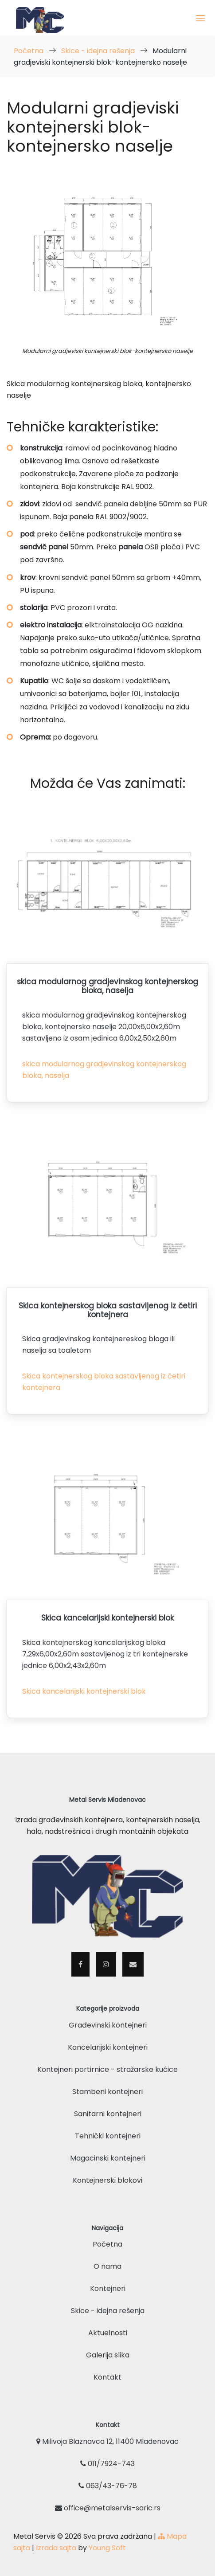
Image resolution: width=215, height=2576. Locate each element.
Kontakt (107, 2377)
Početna (29, 51)
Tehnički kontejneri (108, 2136)
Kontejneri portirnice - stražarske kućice (107, 2069)
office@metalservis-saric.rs (107, 2508)
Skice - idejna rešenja (99, 51)
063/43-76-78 (107, 2486)
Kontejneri (107, 2288)
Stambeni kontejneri (107, 2092)
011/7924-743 (107, 2464)
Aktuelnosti (107, 2333)
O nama (107, 2266)
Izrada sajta (56, 2548)
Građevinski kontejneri (108, 2025)
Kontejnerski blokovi (107, 2180)
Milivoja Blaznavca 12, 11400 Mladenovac (107, 2441)
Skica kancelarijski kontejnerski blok (84, 1691)
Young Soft (107, 2548)
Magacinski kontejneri (107, 2158)
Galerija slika (107, 2355)
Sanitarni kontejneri (107, 2114)
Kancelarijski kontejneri (108, 2047)
